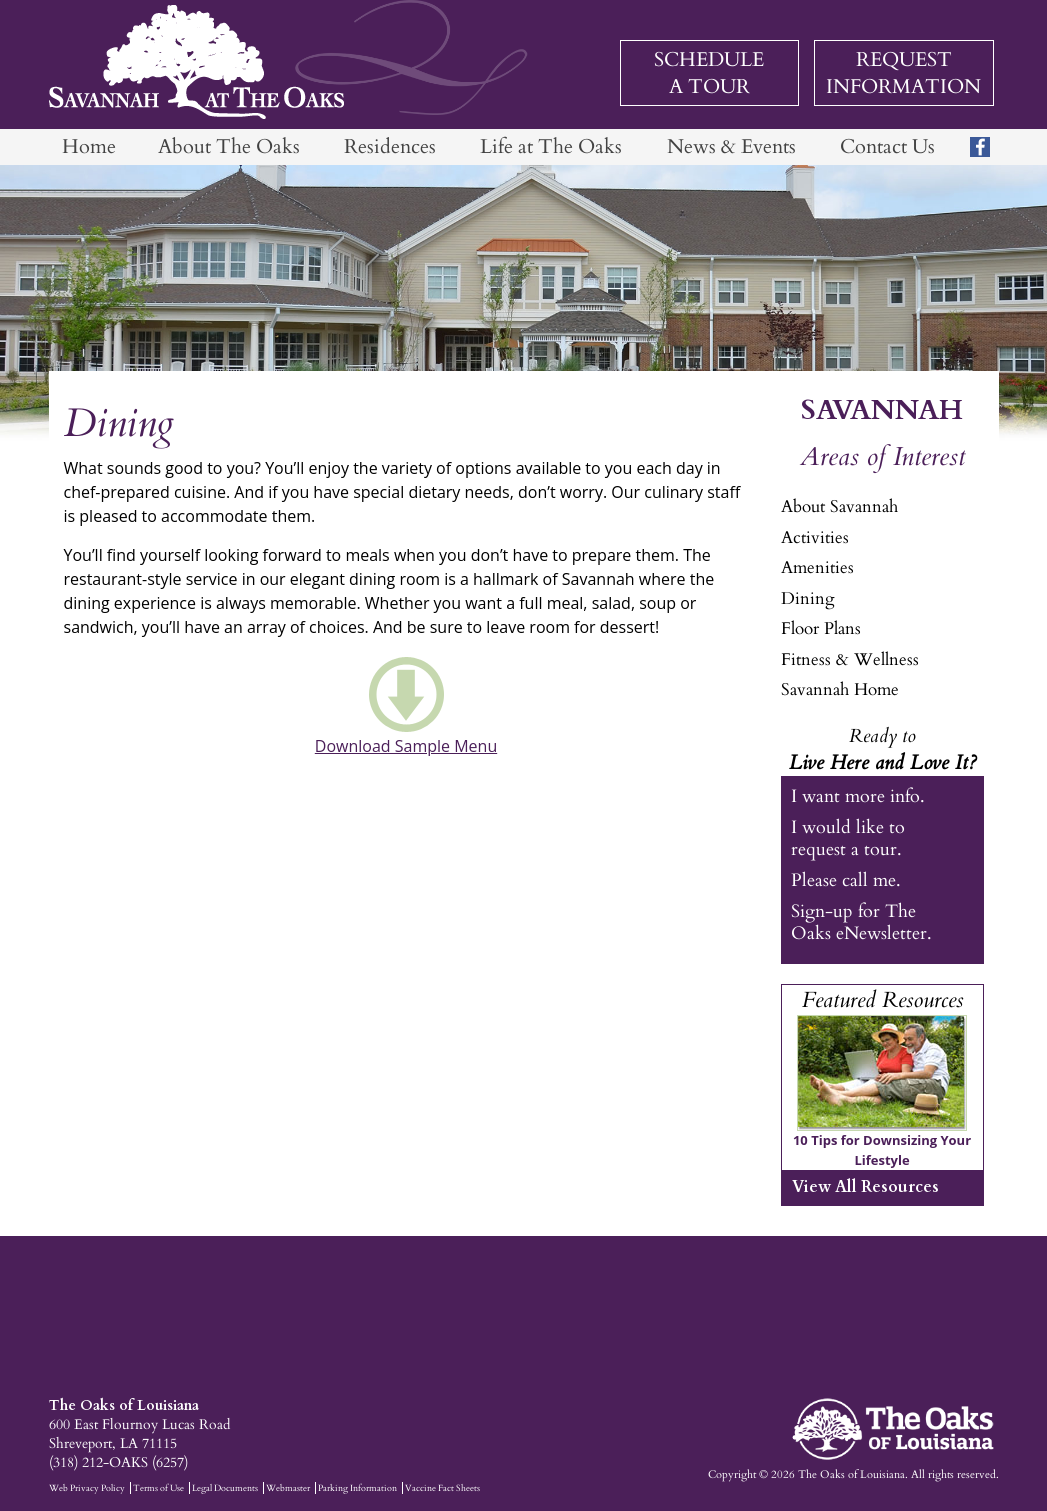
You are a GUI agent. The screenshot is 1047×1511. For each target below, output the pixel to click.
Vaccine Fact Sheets (442, 1488)
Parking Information (357, 1488)
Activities (815, 537)
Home (89, 146)
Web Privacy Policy (87, 1488)
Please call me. (846, 880)
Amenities (817, 567)
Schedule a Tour (709, 73)
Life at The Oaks (551, 146)
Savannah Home (840, 689)
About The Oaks (229, 146)
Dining (808, 598)
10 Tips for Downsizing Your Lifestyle (882, 1150)
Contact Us (887, 146)
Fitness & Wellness (850, 659)
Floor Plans (821, 628)
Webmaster (288, 1488)
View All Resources (865, 1187)
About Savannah (839, 506)
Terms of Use (158, 1488)
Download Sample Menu (406, 746)
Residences (390, 146)
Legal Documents (225, 1488)
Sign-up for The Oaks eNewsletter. (861, 922)
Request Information (903, 73)
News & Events (731, 146)
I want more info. (858, 796)
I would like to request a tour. (848, 838)
